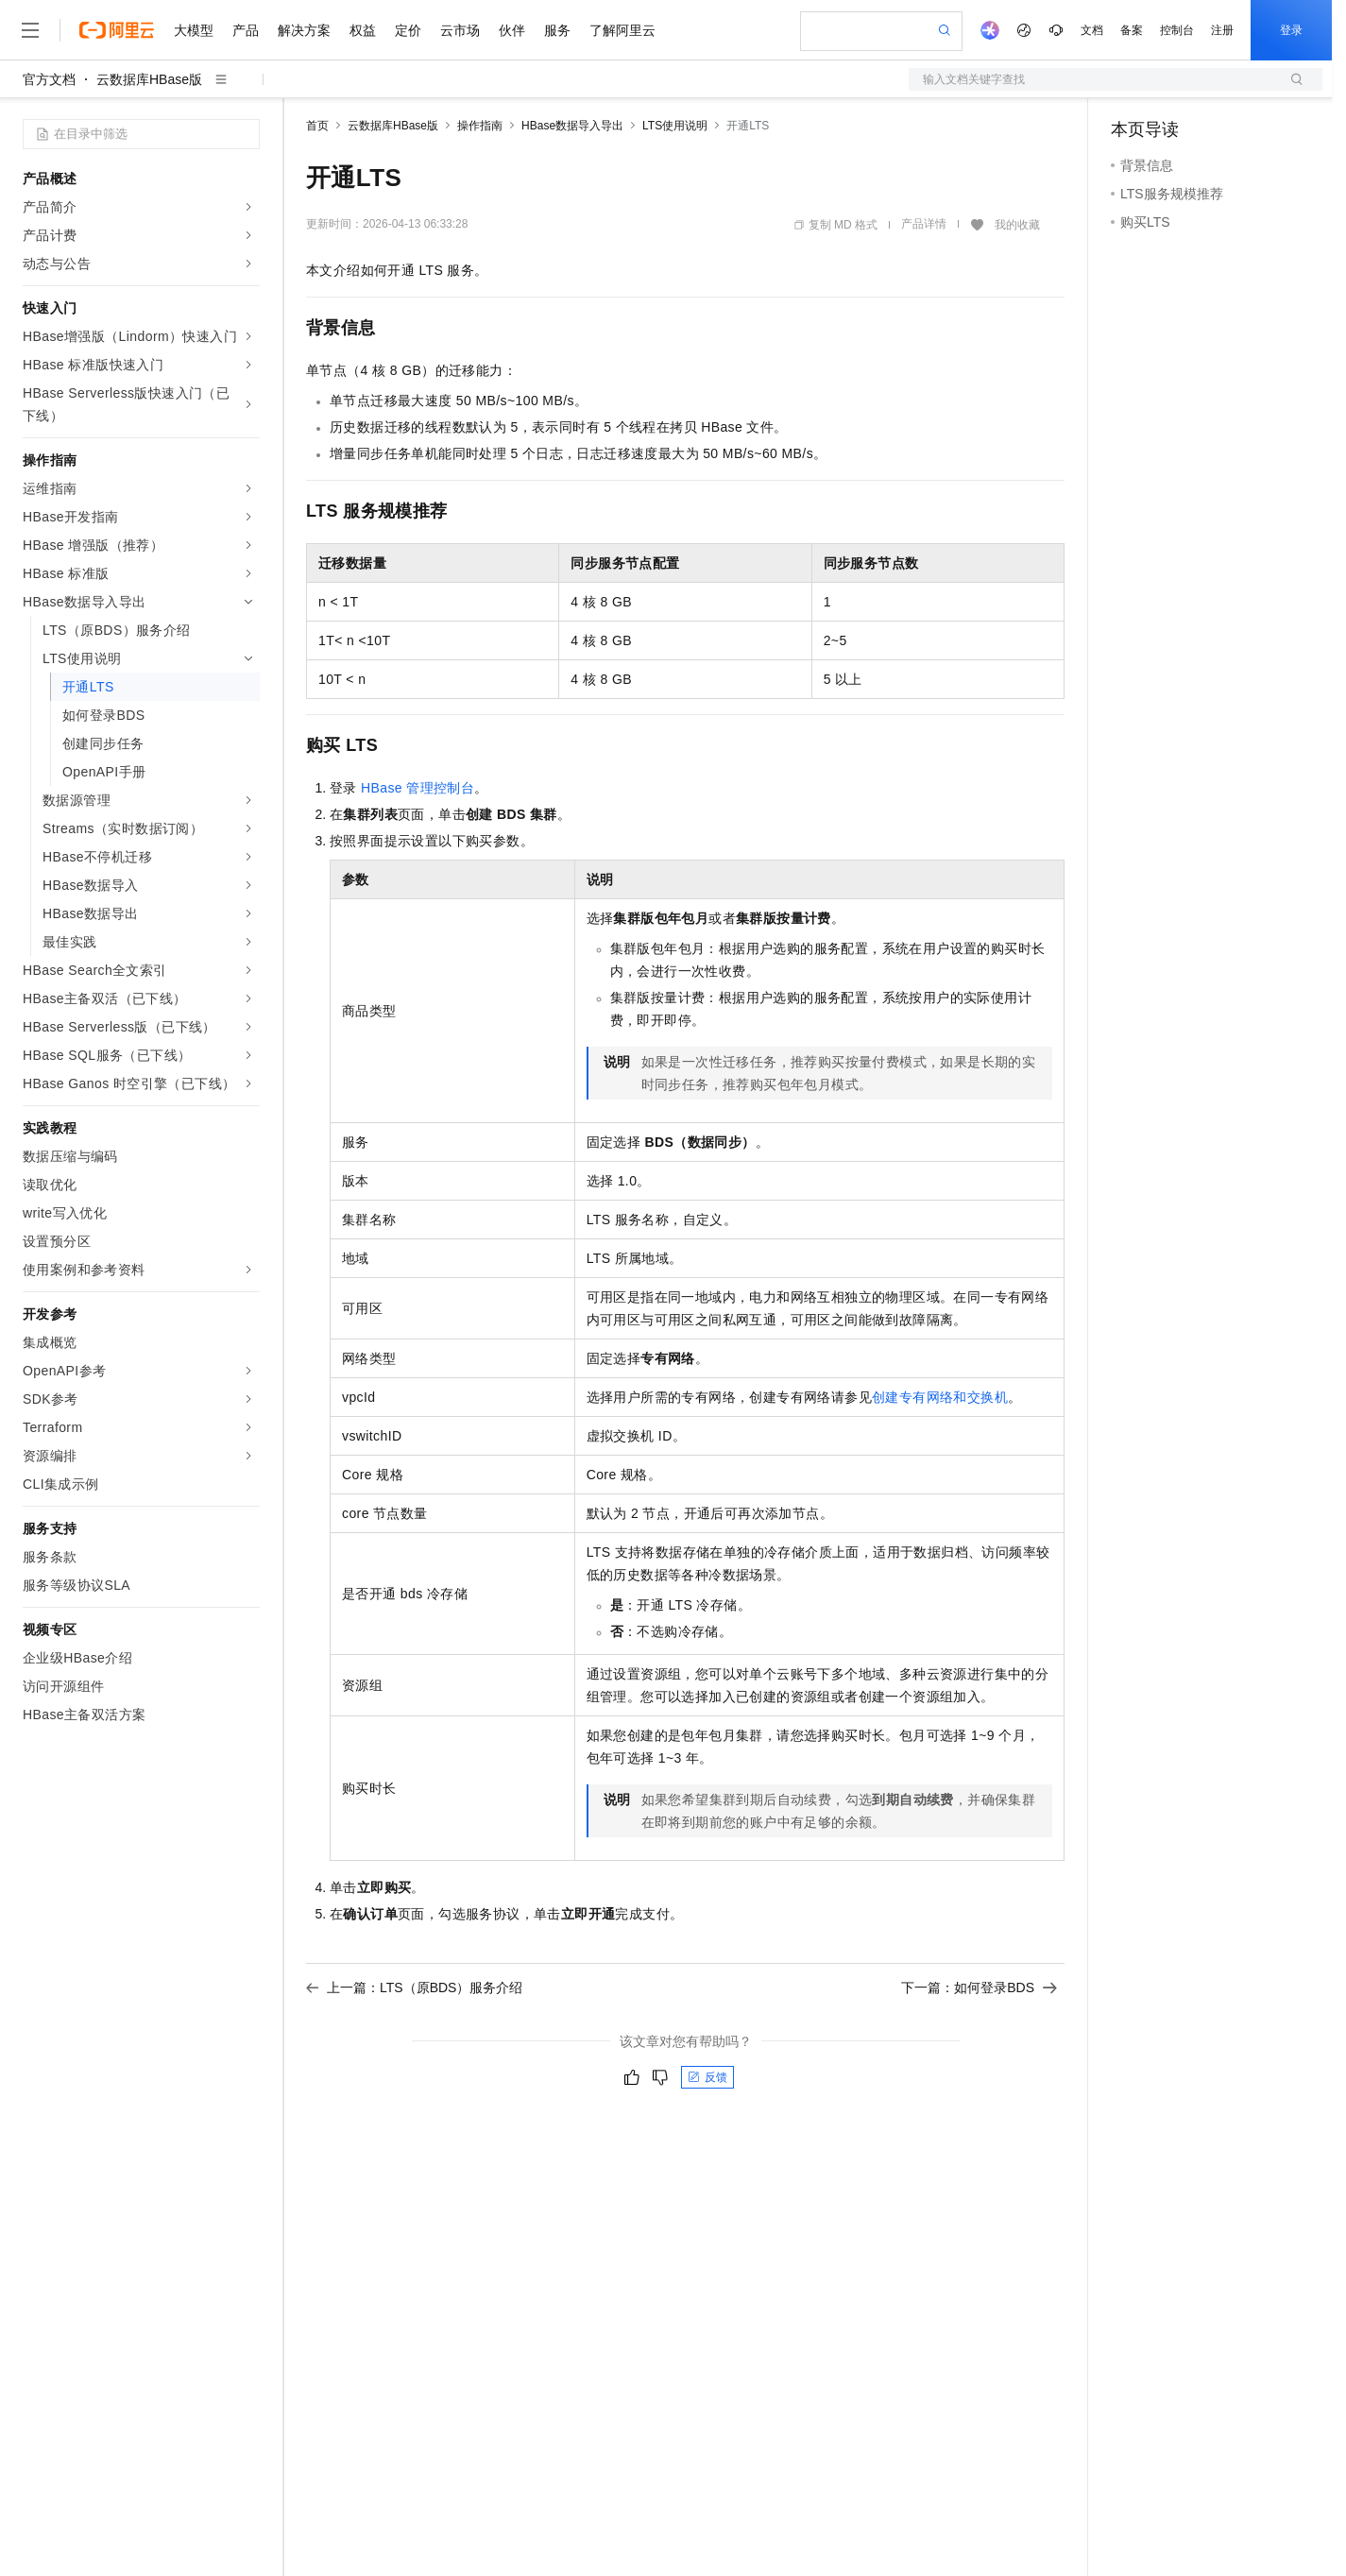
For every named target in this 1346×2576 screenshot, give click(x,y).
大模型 (193, 30)
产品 (245, 30)
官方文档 (49, 79)
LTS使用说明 (674, 125)
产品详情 (923, 223)
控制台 (1177, 30)
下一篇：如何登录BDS (979, 1987)
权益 (362, 30)
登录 (1291, 30)
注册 (1222, 30)
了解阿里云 (622, 30)
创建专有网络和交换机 (940, 1397)
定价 (408, 30)
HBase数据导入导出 (572, 125)
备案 (1131, 30)
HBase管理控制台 (417, 787)
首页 (317, 125)
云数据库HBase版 (149, 79)
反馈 (707, 2077)
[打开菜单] (30, 30)
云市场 (460, 30)
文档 (1092, 30)
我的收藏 (1017, 224)
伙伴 (512, 30)
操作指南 (480, 125)
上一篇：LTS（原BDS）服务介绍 (414, 1987)
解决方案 (304, 30)
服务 (557, 30)
